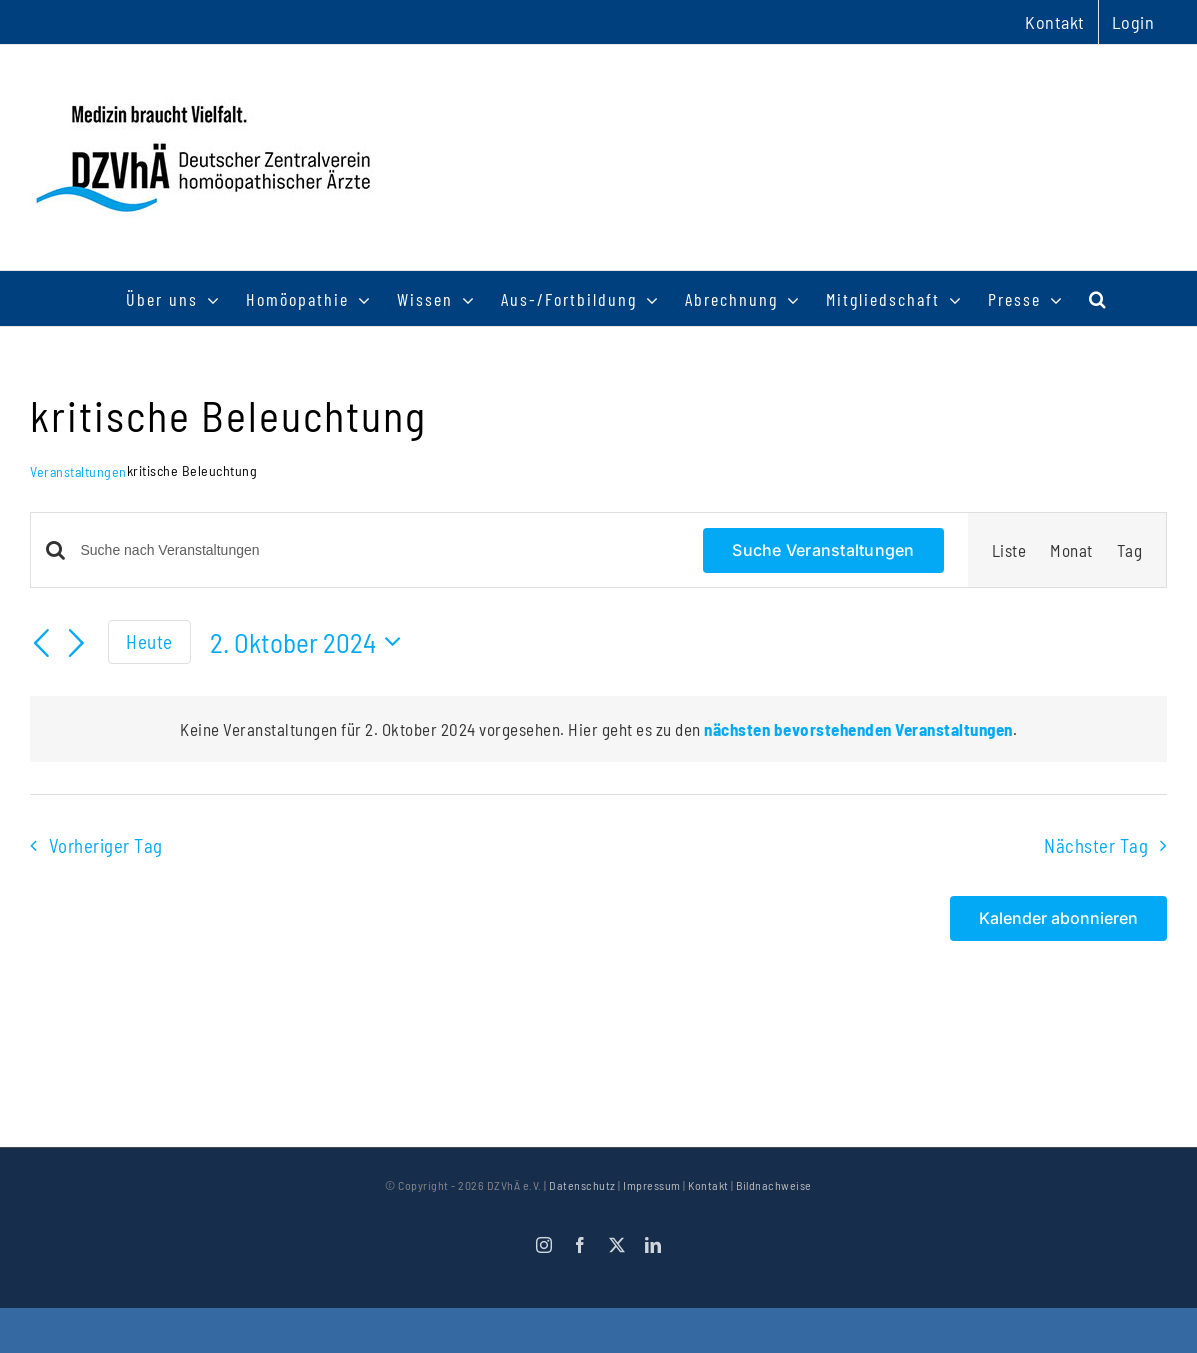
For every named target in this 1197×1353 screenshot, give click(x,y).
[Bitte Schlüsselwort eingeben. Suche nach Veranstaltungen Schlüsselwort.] (380, 550)
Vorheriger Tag (106, 845)
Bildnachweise (774, 1185)
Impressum (652, 1185)
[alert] (598, 729)
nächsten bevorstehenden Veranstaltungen (858, 729)
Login (1133, 22)
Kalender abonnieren (1058, 918)
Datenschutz (582, 1185)
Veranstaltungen (78, 471)
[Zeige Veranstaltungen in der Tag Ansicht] (1130, 550)
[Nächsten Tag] (77, 645)
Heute (149, 641)
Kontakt (708, 1185)
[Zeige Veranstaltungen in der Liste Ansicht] (1009, 550)
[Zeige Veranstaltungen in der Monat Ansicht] (1071, 550)
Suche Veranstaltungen (823, 550)
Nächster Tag (1096, 845)
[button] (1098, 298)
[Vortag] (42, 645)
